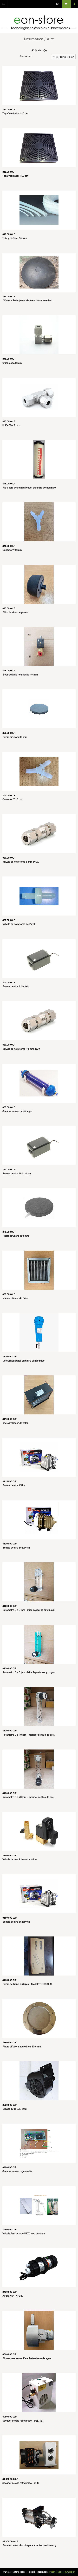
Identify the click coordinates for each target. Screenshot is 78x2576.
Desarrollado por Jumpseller (62, 2572)
